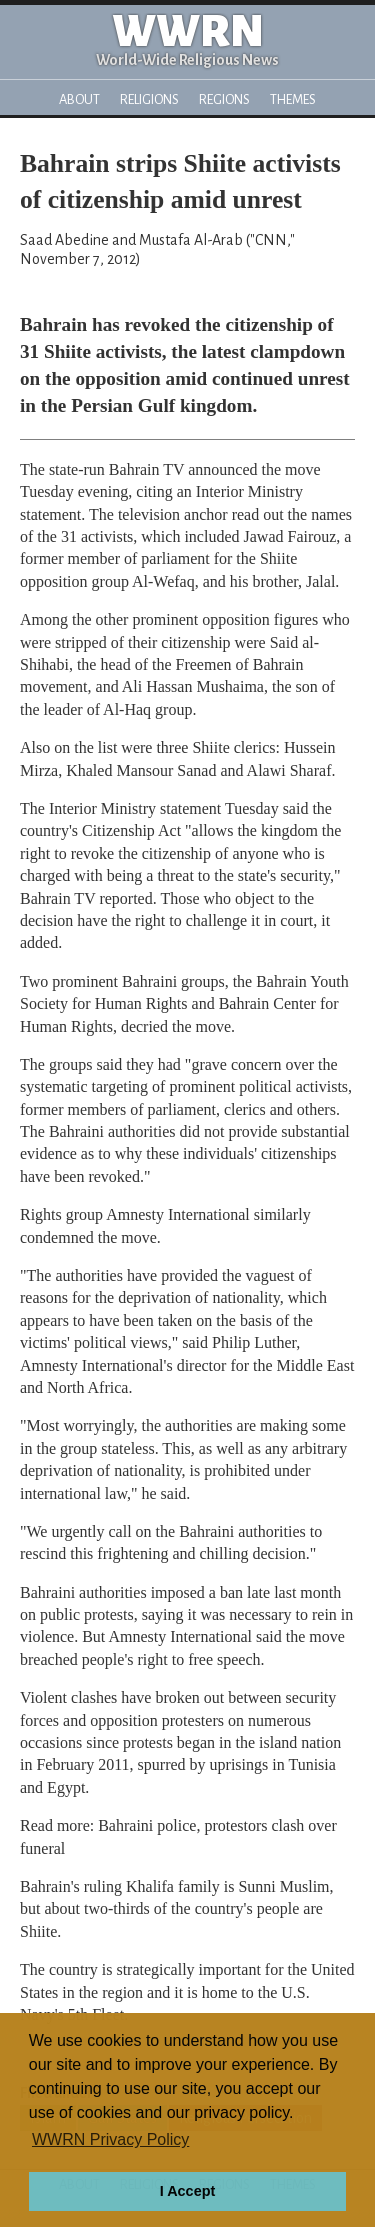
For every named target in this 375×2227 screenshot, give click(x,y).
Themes (293, 99)
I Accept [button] (187, 2191)
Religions (149, 99)
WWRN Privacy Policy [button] (110, 2139)
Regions (224, 99)
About (79, 99)
